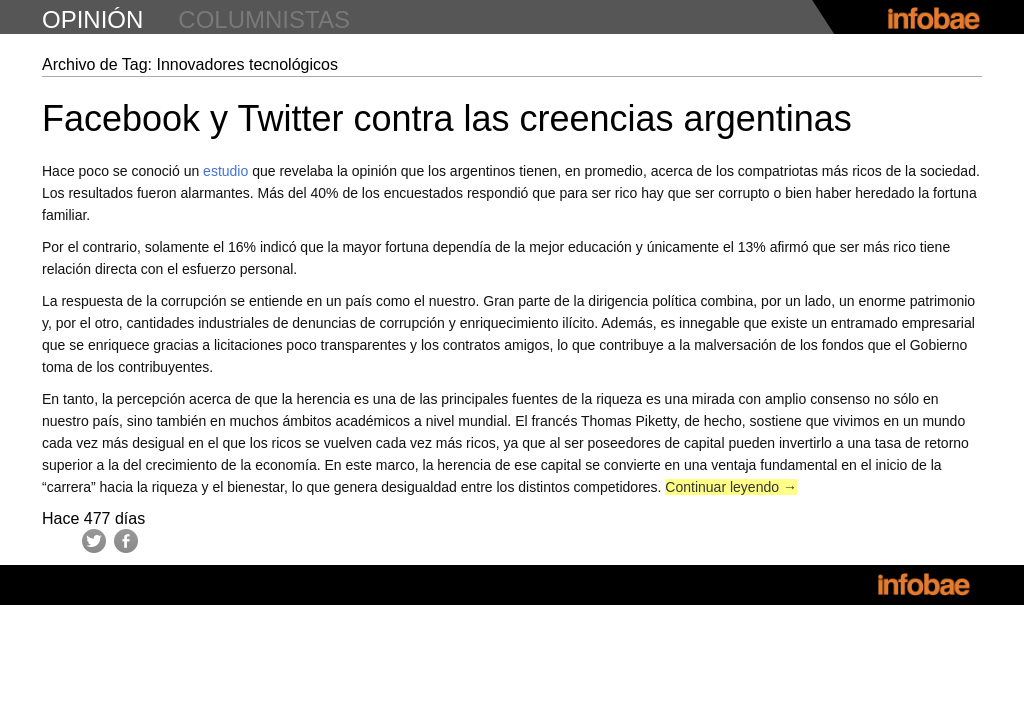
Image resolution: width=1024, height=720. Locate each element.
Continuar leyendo (731, 487)
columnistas (264, 19)
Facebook (126, 541)
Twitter (94, 541)
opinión (92, 19)
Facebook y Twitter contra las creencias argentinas (447, 118)
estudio (225, 171)
